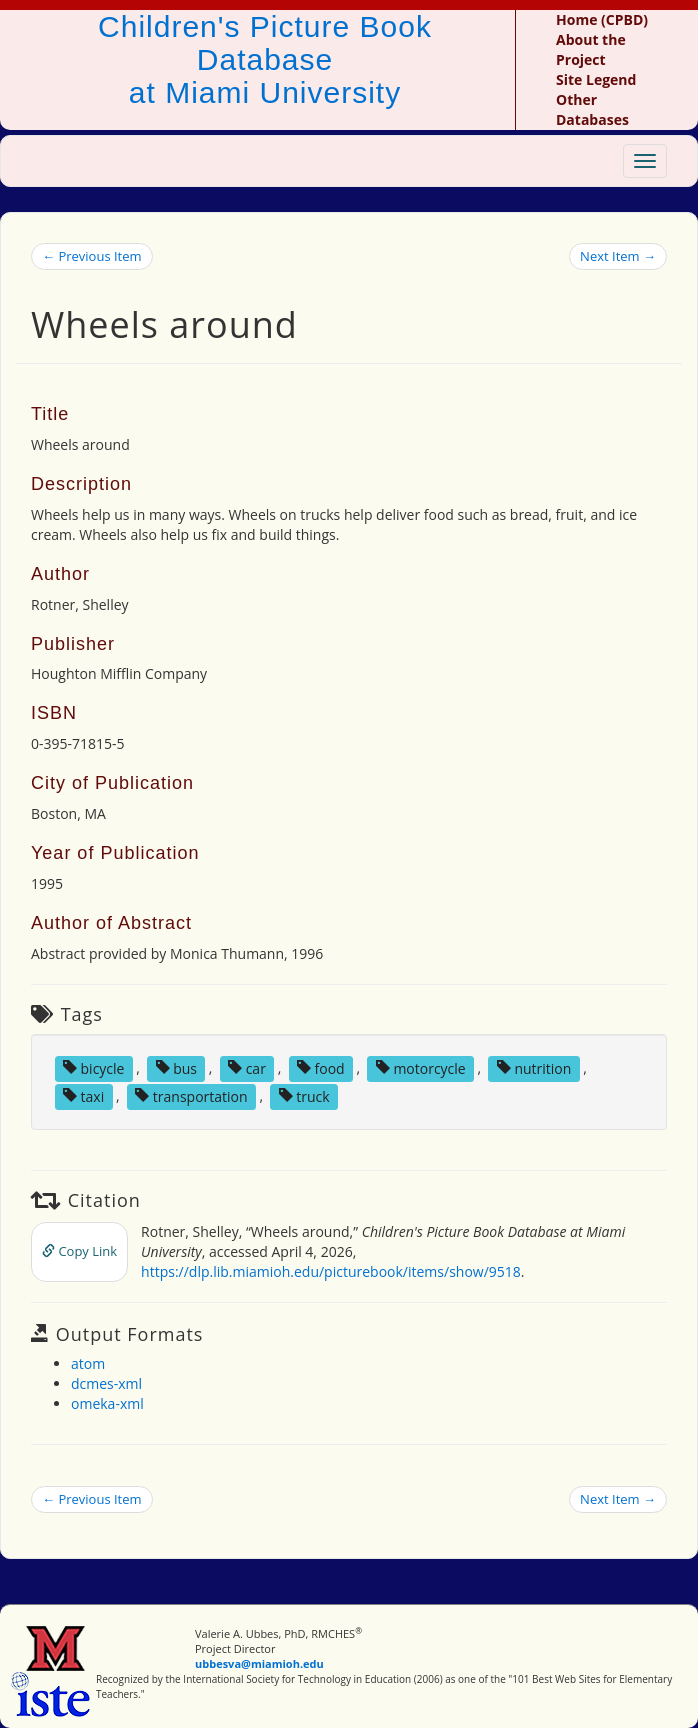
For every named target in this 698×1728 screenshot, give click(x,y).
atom (88, 1363)
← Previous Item (92, 256)
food (321, 1067)
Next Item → (618, 256)
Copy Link (79, 1251)
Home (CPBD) (602, 19)
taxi (83, 1095)
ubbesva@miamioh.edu (259, 1663)
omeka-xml (107, 1403)
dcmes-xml (106, 1383)
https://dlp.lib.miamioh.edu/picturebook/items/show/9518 (331, 1271)
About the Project (591, 49)
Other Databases (592, 109)
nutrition (534, 1067)
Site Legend (596, 79)
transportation (191, 1095)
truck (304, 1095)
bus (176, 1067)
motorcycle (421, 1067)
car (247, 1067)
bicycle (94, 1067)
